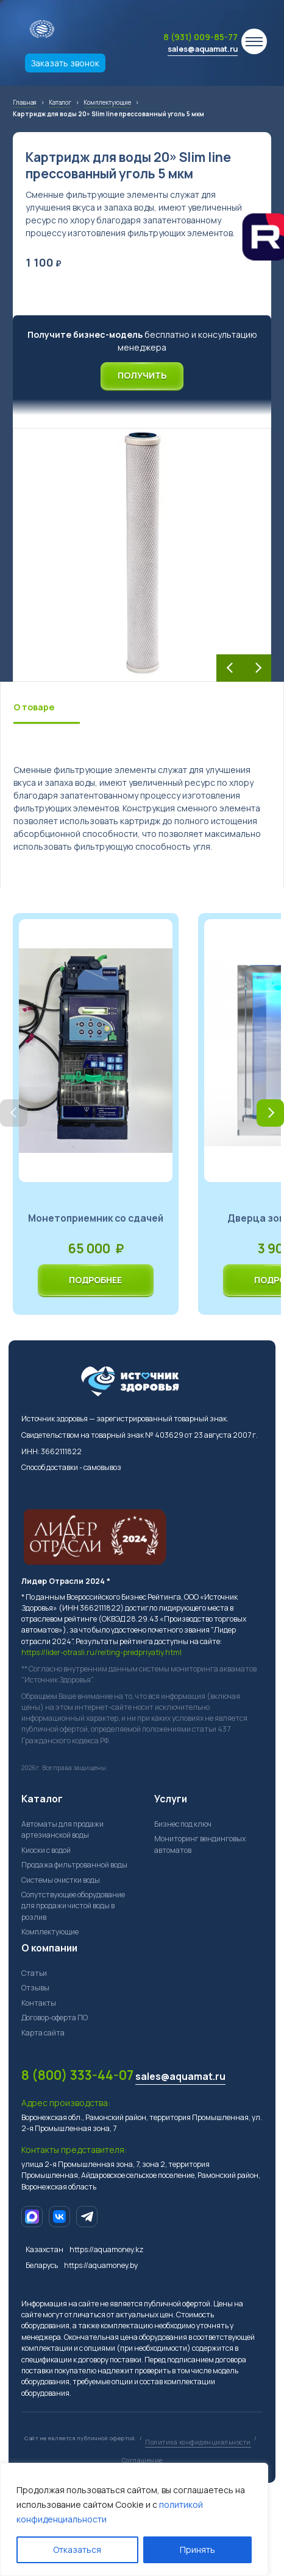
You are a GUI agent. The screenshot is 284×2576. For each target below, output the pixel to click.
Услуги (170, 1798)
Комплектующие (50, 1932)
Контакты (38, 2003)
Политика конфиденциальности (198, 2442)
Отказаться (77, 2549)
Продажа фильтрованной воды (74, 1865)
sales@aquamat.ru (203, 49)
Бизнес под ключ (182, 1824)
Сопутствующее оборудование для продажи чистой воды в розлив (73, 1905)
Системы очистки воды (60, 1880)
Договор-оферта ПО (54, 2017)
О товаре (33, 707)
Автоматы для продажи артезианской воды (62, 1829)
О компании (49, 1948)
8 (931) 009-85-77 (200, 37)
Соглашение (142, 2460)
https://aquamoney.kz (106, 2249)
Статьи (34, 1973)
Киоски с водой (46, 1850)
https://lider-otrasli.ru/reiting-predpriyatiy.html (101, 1652)
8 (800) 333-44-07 (77, 2075)
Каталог (42, 1798)
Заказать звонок (65, 63)
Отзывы (35, 1988)
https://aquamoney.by (101, 2265)
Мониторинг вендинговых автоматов (200, 1844)
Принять (197, 2549)
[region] (134, 2519)
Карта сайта (43, 2033)
